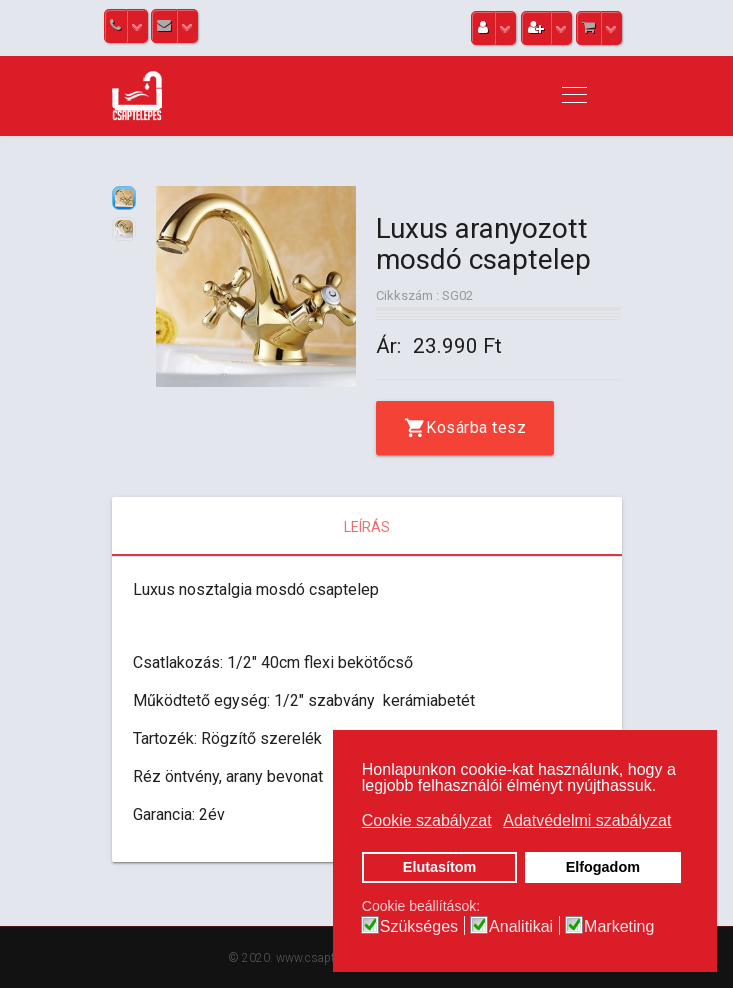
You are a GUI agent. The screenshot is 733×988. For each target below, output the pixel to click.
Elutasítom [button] (440, 867)
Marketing (619, 927)
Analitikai (521, 927)
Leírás (367, 527)
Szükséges (419, 927)
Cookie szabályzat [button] (427, 820)
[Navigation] (574, 96)
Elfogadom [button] (603, 867)
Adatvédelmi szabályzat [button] (587, 820)
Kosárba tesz (476, 427)
